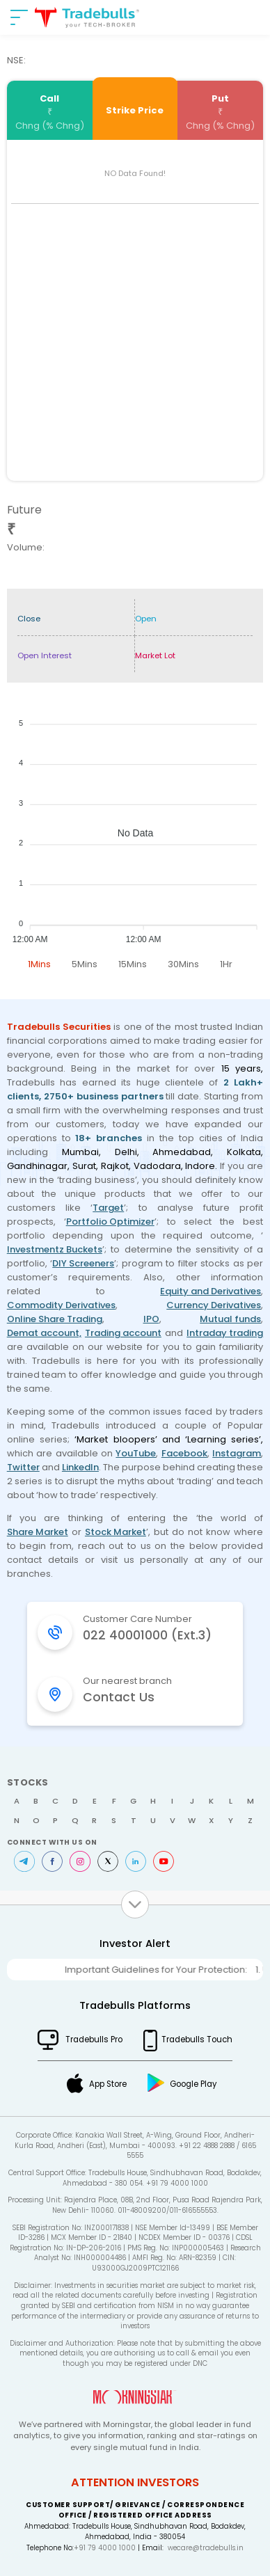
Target (108, 1207)
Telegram (24, 1861)
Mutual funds (230, 1319)
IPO (151, 1319)
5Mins (84, 964)
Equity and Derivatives (210, 1291)
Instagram (236, 1453)
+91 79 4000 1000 (105, 2547)
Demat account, (44, 1332)
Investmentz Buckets (54, 1249)
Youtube (163, 1861)
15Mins (132, 964)
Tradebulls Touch (196, 2039)
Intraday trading (224, 1332)
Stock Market (115, 1532)
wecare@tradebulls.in (206, 2547)
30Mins (183, 964)
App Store (108, 2084)
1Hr (226, 964)
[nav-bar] (19, 17)
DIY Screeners (83, 1263)
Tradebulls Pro (93, 2039)
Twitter (23, 1467)
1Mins (39, 964)
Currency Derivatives (213, 1305)
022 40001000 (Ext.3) (147, 1635)
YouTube (136, 1453)
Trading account (123, 1332)
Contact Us (118, 1697)
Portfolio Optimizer (110, 1221)
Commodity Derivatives (61, 1305)
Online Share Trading (54, 1319)
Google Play (193, 2084)
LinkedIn (80, 1467)
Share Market (37, 1532)
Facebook (184, 1453)
